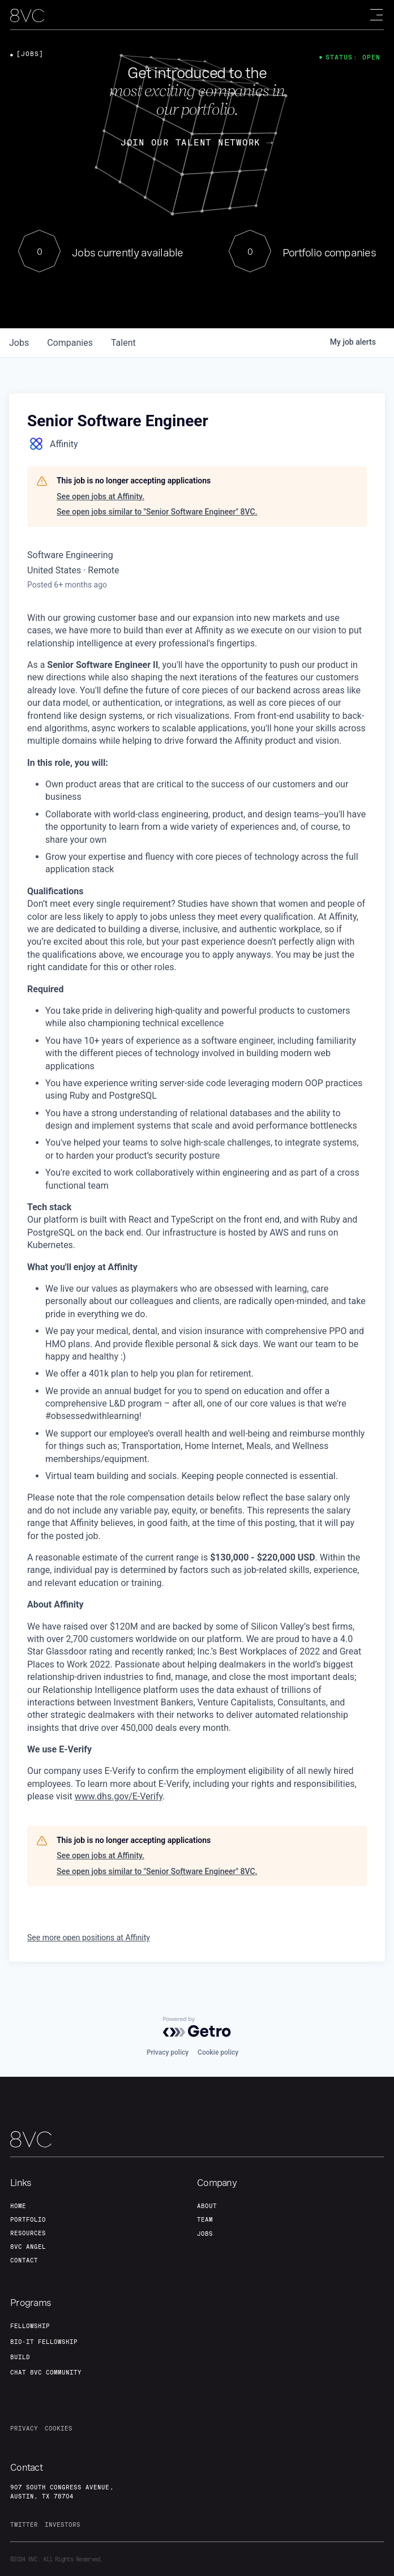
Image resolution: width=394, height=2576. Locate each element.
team (205, 2219)
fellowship (30, 2325)
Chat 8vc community (46, 2372)
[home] (27, 15)
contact (24, 2260)
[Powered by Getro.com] (197, 2027)
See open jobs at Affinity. (100, 496)
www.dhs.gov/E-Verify (118, 1796)
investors (62, 2524)
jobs (19, 342)
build (20, 2357)
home (18, 2205)
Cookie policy (218, 2052)
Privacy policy (168, 2052)
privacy (24, 2428)
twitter (24, 2524)
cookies (58, 2428)
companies (70, 342)
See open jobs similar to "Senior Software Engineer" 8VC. (157, 511)
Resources (28, 2233)
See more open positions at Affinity (88, 1937)
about (207, 2205)
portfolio (28, 2219)
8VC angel (28, 2246)
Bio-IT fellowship (44, 2341)
